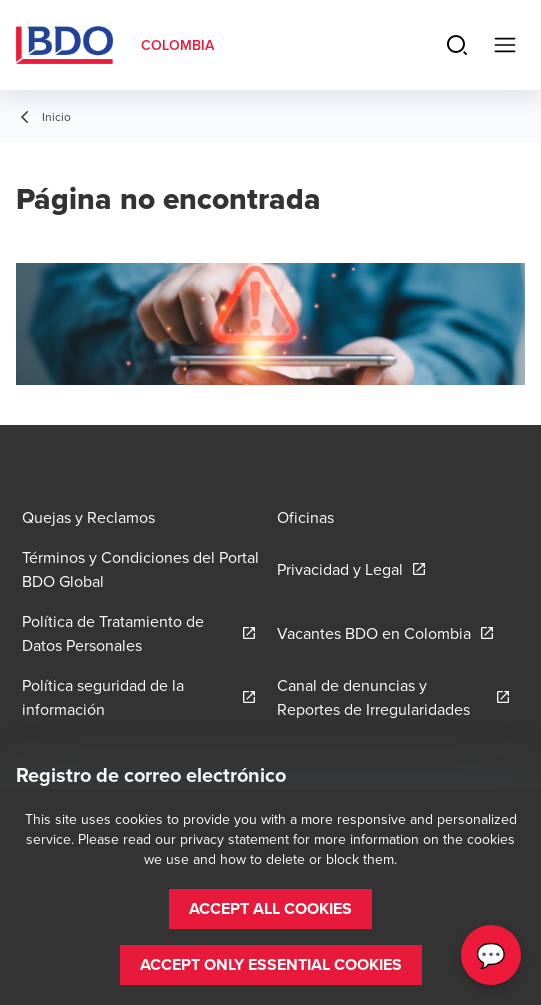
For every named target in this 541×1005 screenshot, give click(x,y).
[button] (270, 909)
